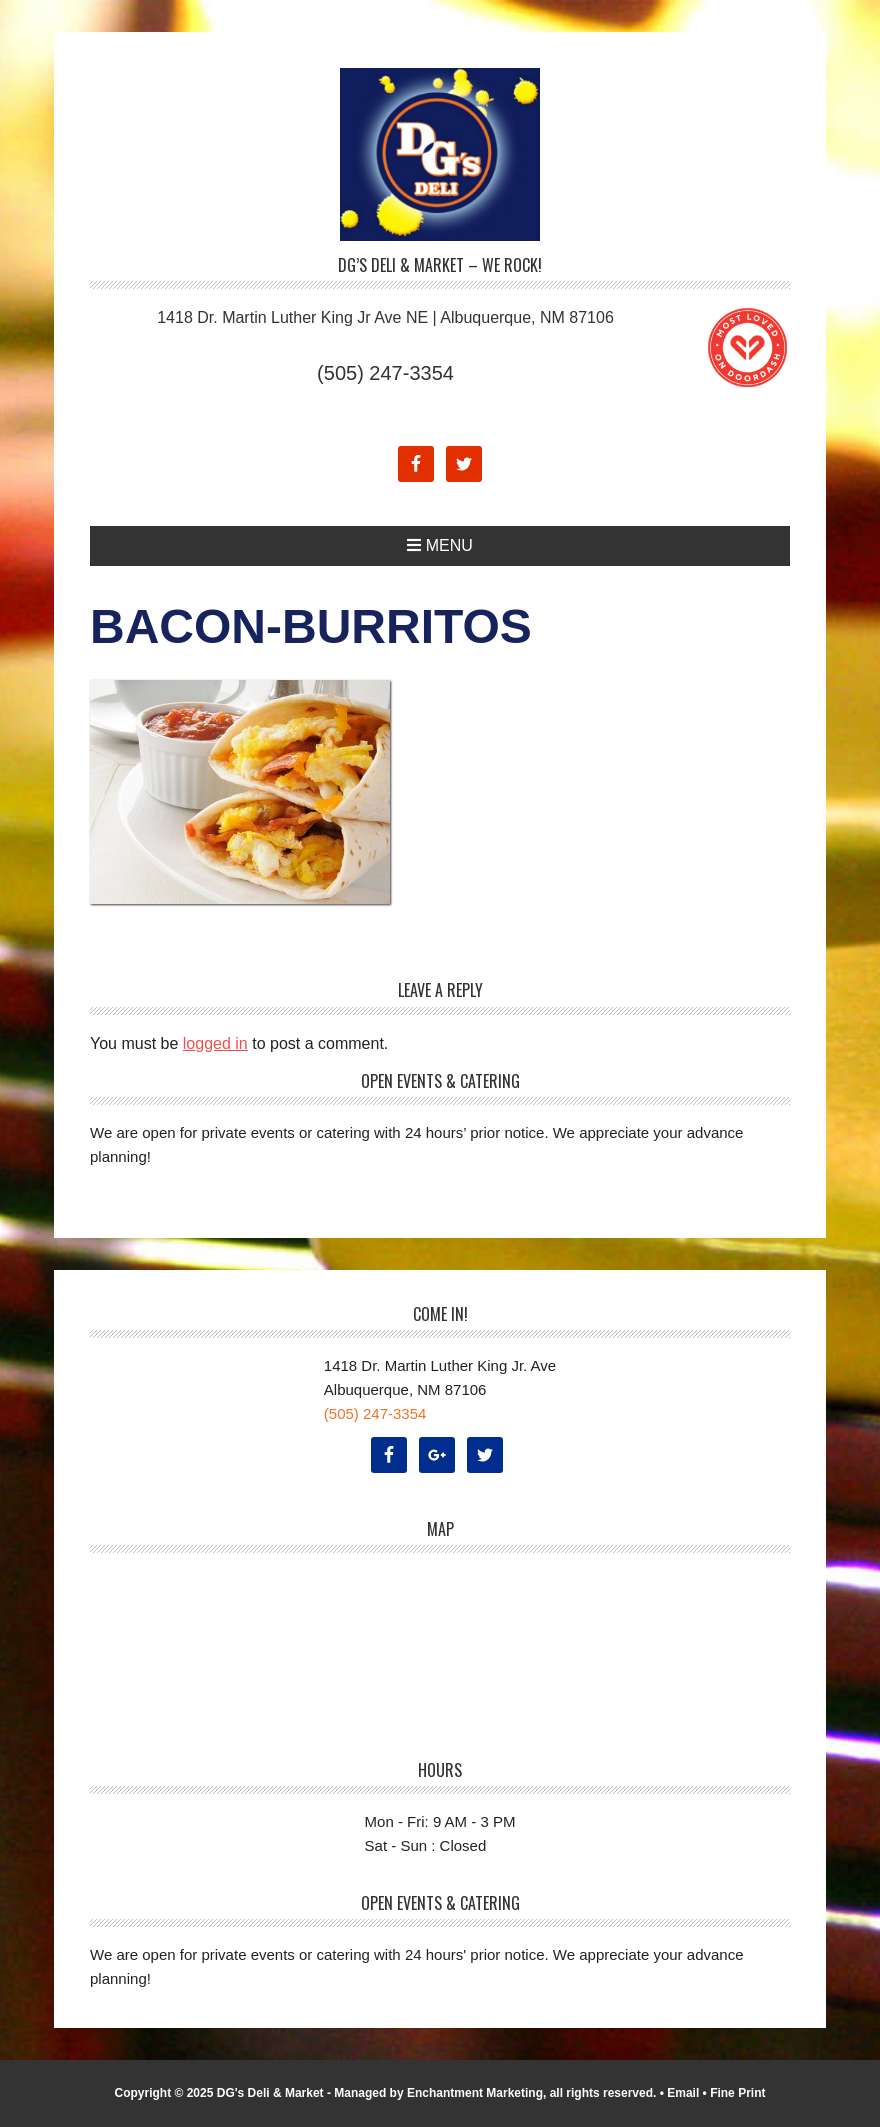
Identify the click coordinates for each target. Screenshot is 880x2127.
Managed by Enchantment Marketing (438, 2093)
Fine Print (737, 2093)
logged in (215, 1043)
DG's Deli (440, 154)
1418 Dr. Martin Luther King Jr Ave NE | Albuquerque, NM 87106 (385, 317)
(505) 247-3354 (385, 373)
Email (683, 2093)
